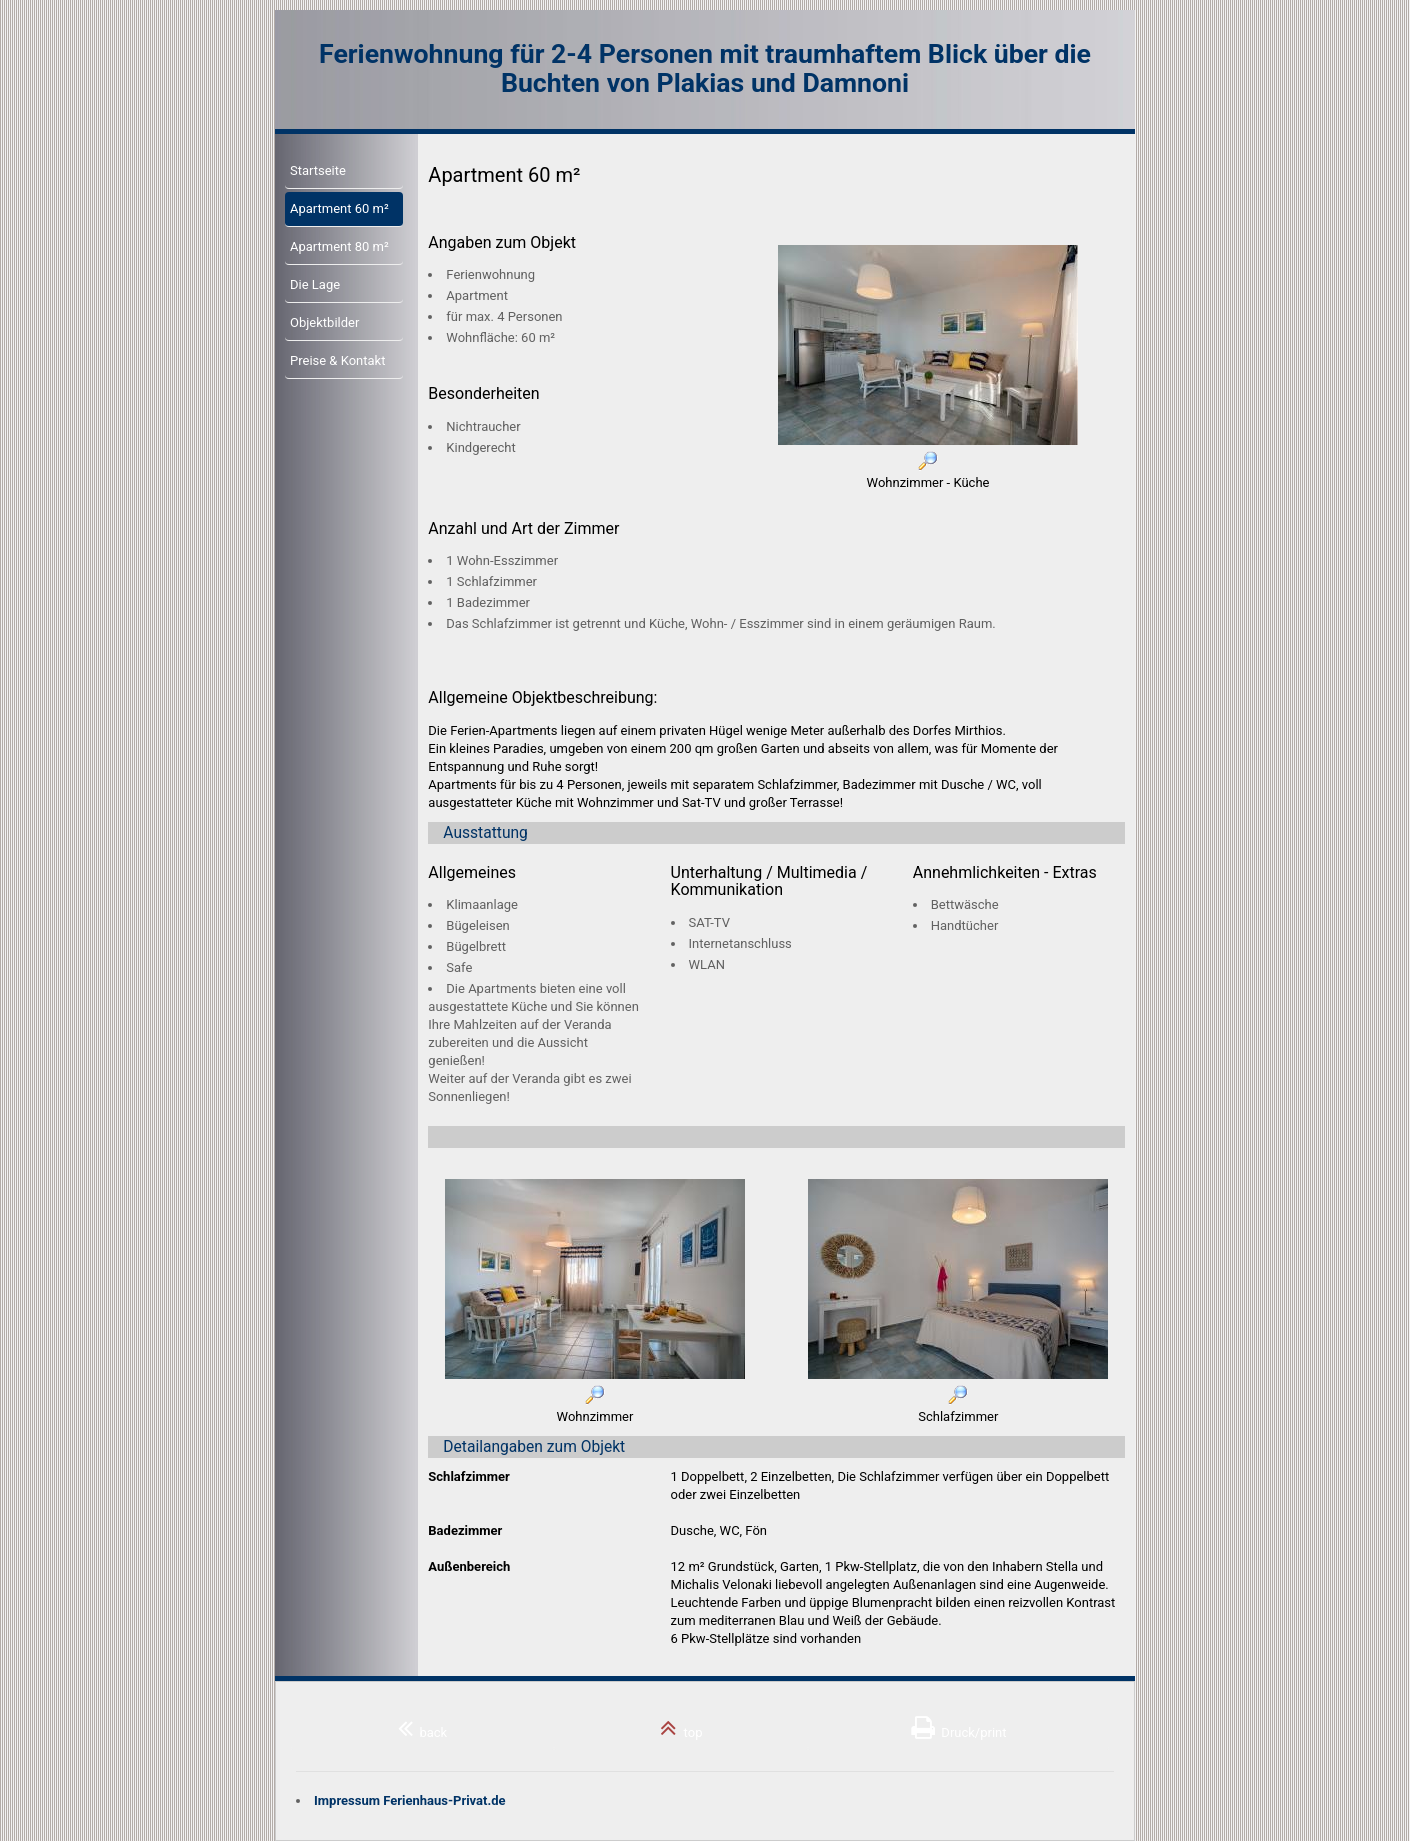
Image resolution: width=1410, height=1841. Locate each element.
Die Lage (315, 284)
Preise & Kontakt (337, 360)
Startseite (318, 170)
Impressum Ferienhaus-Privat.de (410, 1800)
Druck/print (959, 1728)
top (681, 1728)
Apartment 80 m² (339, 246)
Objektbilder (324, 322)
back (422, 1728)
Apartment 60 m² (339, 208)
